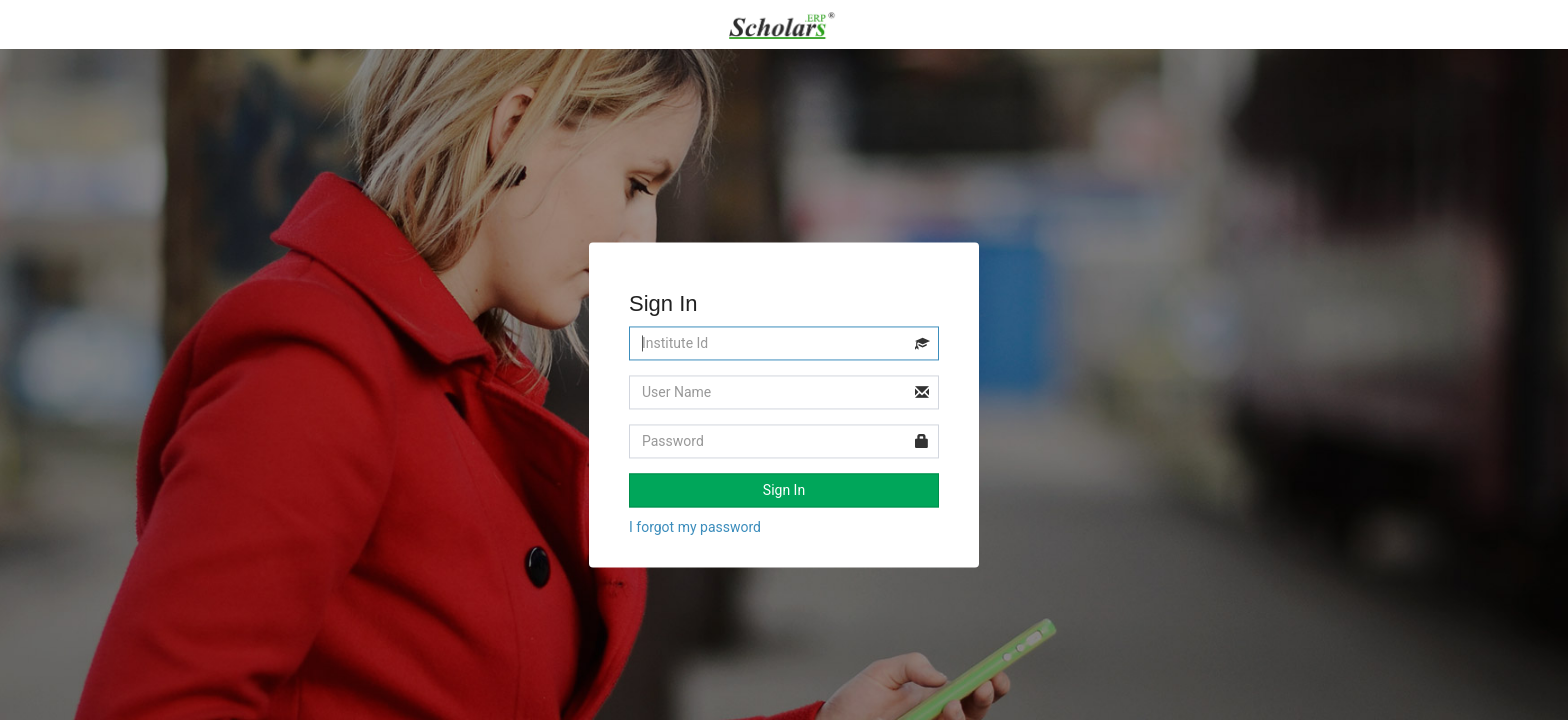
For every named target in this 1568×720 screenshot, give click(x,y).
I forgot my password (695, 528)
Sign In (784, 491)
